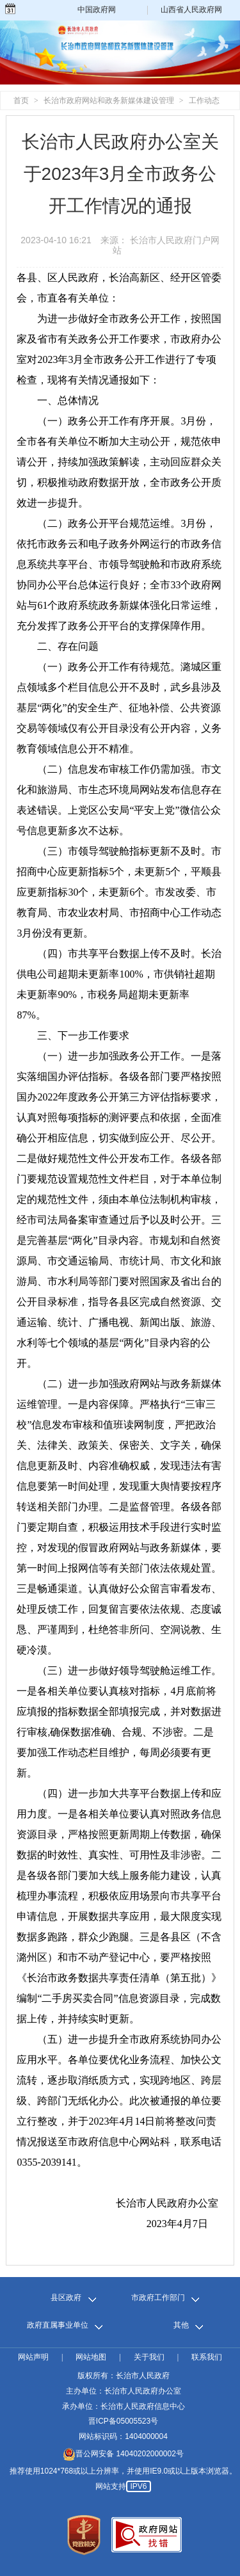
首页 (21, 100)
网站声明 (33, 2357)
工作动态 (204, 100)
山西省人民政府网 (191, 9)
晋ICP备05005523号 (123, 2421)
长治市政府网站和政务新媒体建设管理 (109, 100)
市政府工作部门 (158, 2298)
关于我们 (149, 2357)
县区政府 (66, 2298)
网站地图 (91, 2357)
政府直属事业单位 (57, 2325)
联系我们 (206, 2357)
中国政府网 (96, 9)
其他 (181, 2325)
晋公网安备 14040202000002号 (123, 2453)
